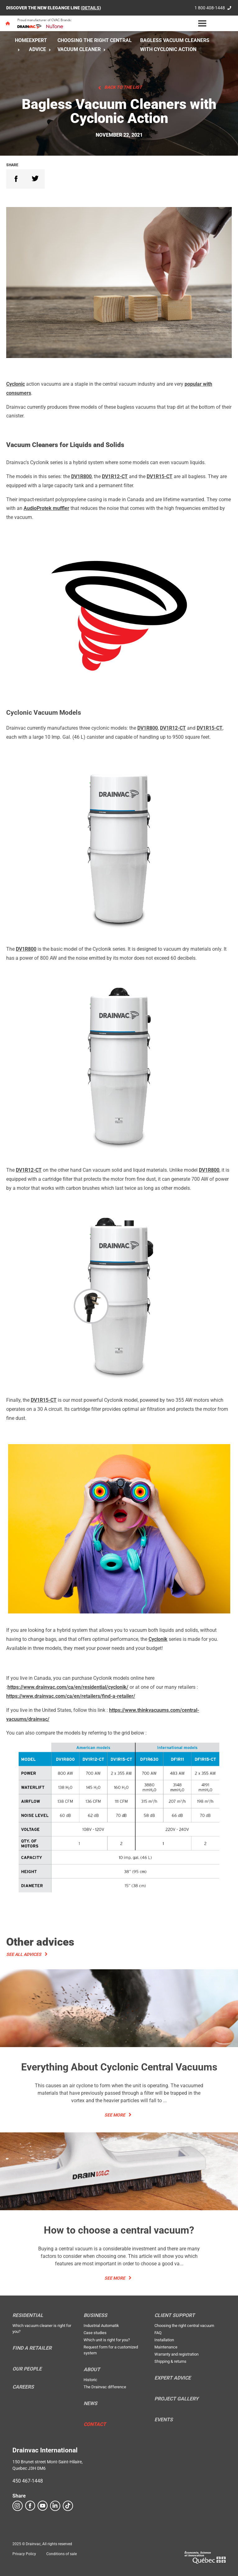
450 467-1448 (27, 2481)
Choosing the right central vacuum (184, 2325)
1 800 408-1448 (210, 7)
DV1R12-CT (115, 476)
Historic (90, 2379)
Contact (95, 2424)
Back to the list (123, 87)
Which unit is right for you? (107, 2340)
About (92, 2369)
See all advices (23, 1954)
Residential (27, 2315)
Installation (164, 2340)
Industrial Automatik (101, 2325)
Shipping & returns (170, 2361)
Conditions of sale (61, 2554)
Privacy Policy (24, 2554)
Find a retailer (32, 2348)
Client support (174, 2315)
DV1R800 (81, 476)
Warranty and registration (176, 2354)
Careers (23, 2387)
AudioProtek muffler (46, 508)
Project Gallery (176, 2398)
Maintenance (165, 2347)
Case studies (95, 2332)
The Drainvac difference (105, 2387)
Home (22, 40)
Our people (27, 2368)
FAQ (158, 2332)
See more (114, 2114)
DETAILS (90, 7)
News (90, 2403)
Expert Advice (172, 2378)
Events (163, 2419)
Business (95, 2315)
